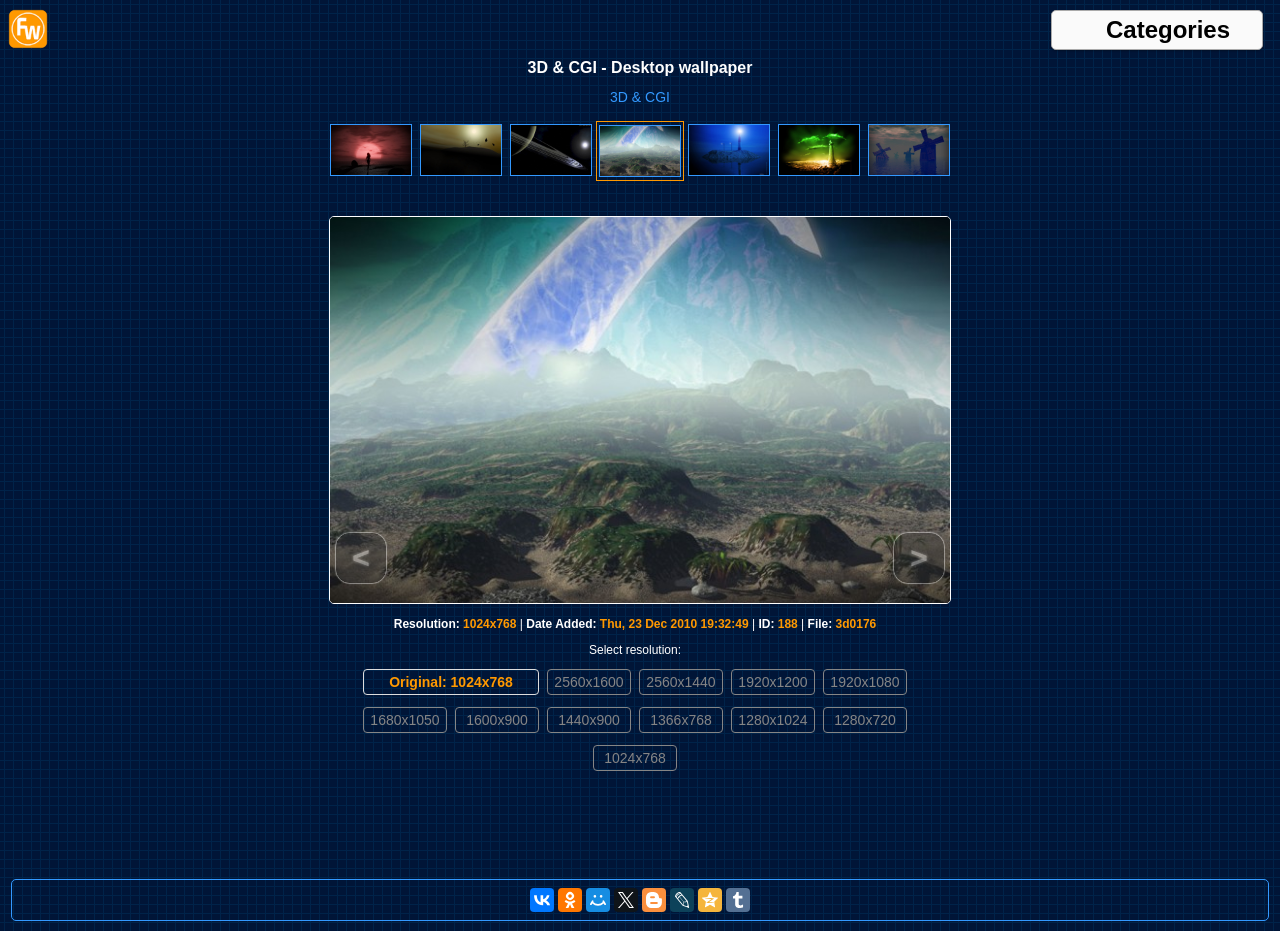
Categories (1168, 30)
